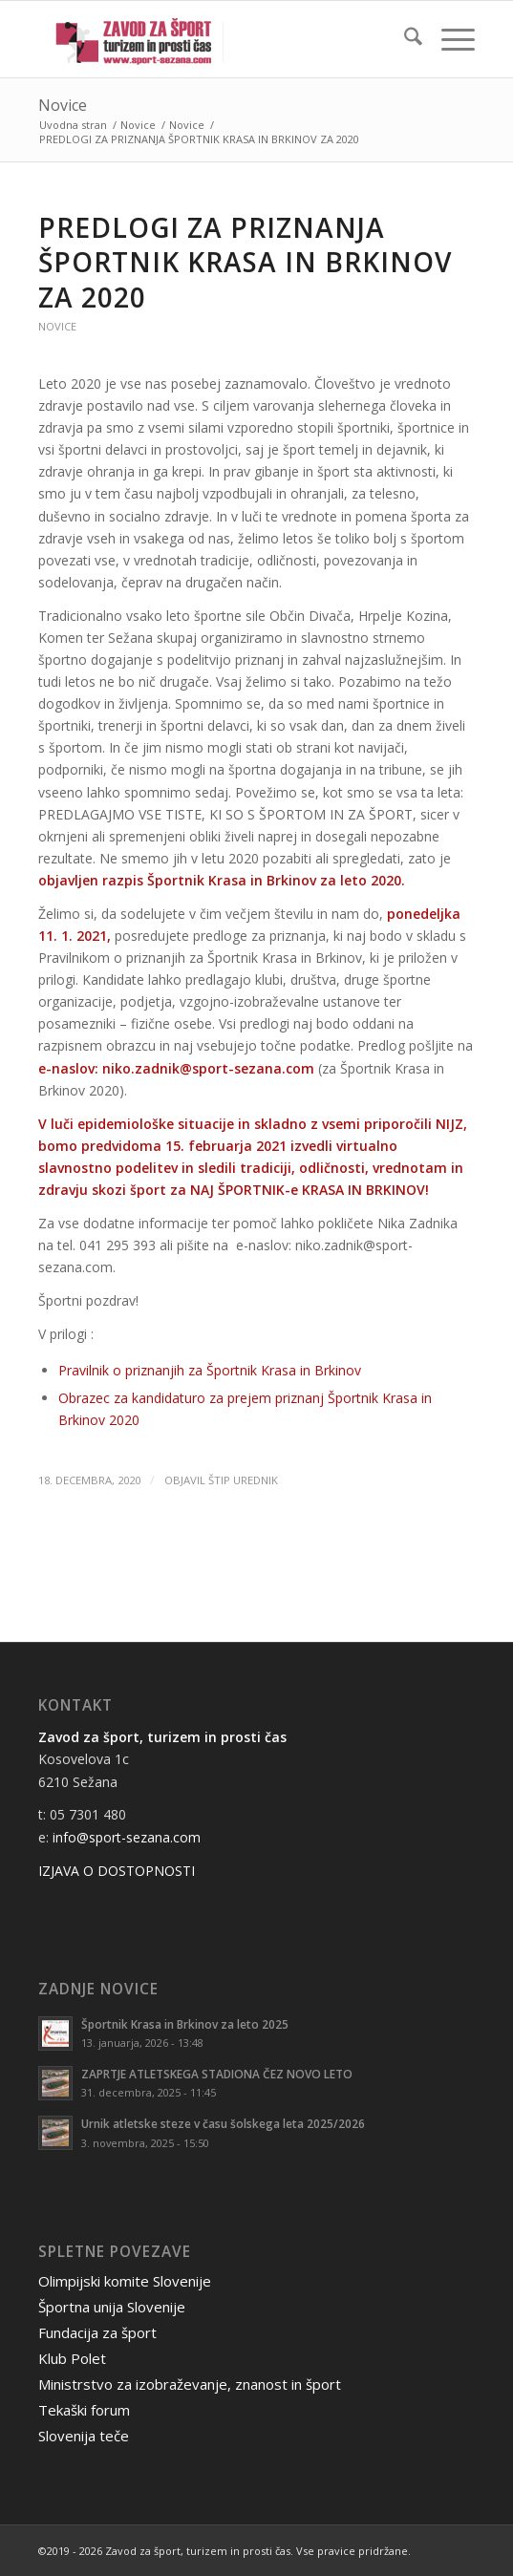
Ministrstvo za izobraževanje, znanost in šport (189, 2384)
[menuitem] (403, 39)
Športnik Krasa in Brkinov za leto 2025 (185, 2024)
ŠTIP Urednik (243, 1480)
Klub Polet (72, 2358)
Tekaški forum (84, 2409)
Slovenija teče (83, 2435)
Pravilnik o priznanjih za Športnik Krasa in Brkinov (209, 1370)
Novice (62, 105)
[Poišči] (403, 39)
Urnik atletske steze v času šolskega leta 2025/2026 (223, 2123)
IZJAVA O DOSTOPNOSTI (116, 1871)
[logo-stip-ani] (212, 39)
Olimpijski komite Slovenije (124, 2280)
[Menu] (448, 39)
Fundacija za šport (97, 2332)
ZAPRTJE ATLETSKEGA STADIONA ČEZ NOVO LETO (217, 2073)
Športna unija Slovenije (111, 2306)
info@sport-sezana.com (127, 1837)
